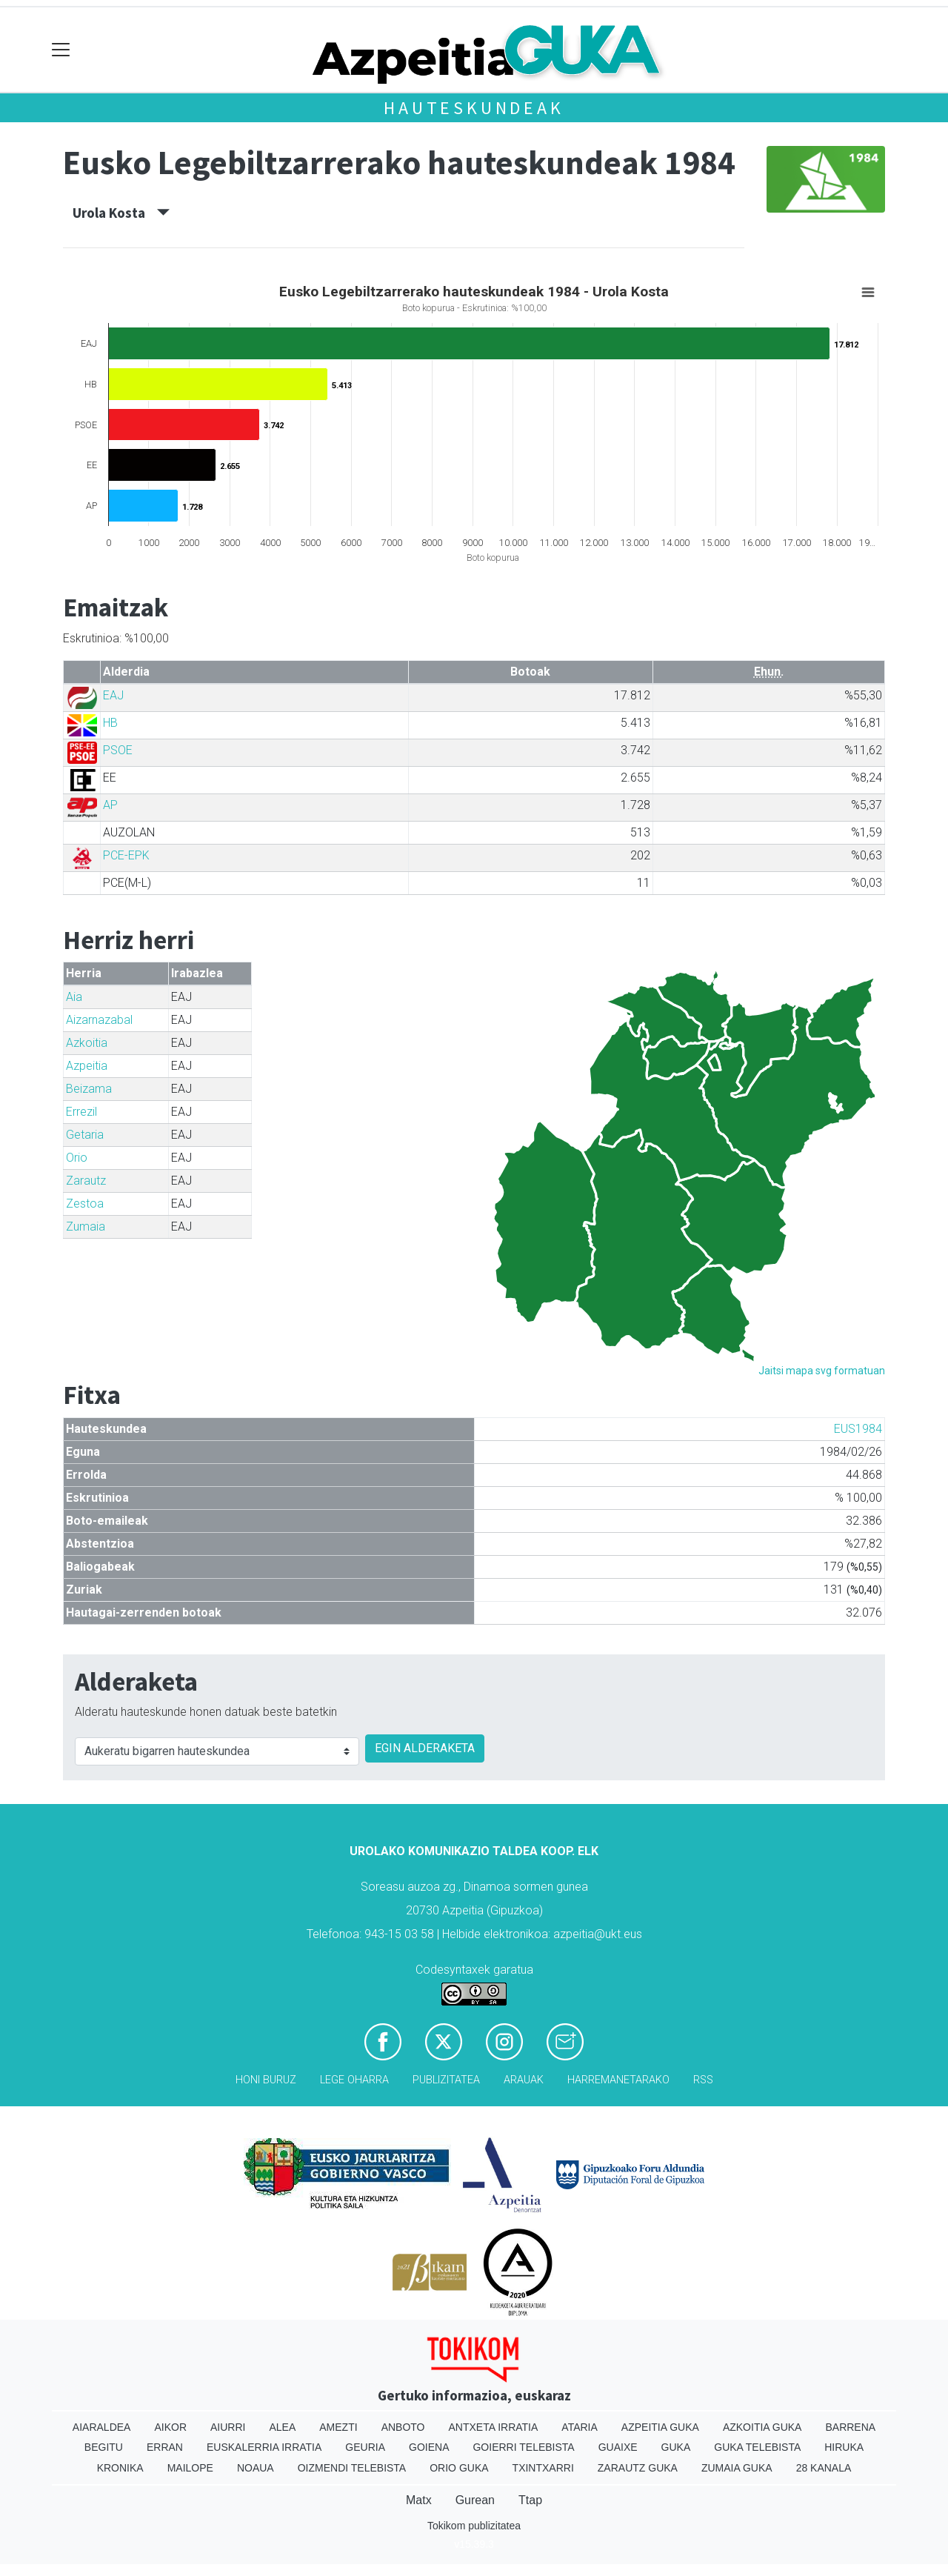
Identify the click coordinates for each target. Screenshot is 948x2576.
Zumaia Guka (736, 2468)
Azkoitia (86, 1043)
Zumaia (85, 1226)
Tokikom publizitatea (474, 2526)
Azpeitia (86, 1066)
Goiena (429, 2447)
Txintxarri (543, 2468)
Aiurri (227, 2427)
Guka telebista (757, 2447)
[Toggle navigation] (61, 50)
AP (110, 805)
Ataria (579, 2427)
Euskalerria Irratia (264, 2447)
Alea (282, 2427)
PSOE (118, 750)
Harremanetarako (618, 2080)
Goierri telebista (523, 2447)
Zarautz (86, 1181)
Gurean (475, 2500)
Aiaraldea (102, 2427)
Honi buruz (266, 2080)
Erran (165, 2447)
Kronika (120, 2468)
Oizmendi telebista (352, 2468)
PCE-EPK (126, 855)
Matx (419, 2500)
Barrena (850, 2427)
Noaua (255, 2468)
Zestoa (85, 1204)
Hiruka (844, 2447)
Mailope (190, 2468)
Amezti (338, 2427)
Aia (74, 997)
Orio (76, 1158)
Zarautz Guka (638, 2468)
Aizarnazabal (99, 1020)
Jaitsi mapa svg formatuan (821, 1371)
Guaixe (618, 2447)
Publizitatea (446, 2080)
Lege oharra (354, 2080)
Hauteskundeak (474, 107)
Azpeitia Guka (660, 2427)
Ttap (530, 2500)
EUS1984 (858, 1429)
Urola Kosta (121, 213)
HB (110, 723)
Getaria (85, 1135)
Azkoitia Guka (762, 2427)
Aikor (170, 2427)
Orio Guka (459, 2468)
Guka (676, 2447)
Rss (703, 2080)
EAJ (113, 695)
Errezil (81, 1112)
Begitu (103, 2447)
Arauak (524, 2080)
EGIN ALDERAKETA (425, 1748)
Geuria (365, 2447)
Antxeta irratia (493, 2427)
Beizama (89, 1089)
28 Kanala (824, 2468)
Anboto (403, 2427)
